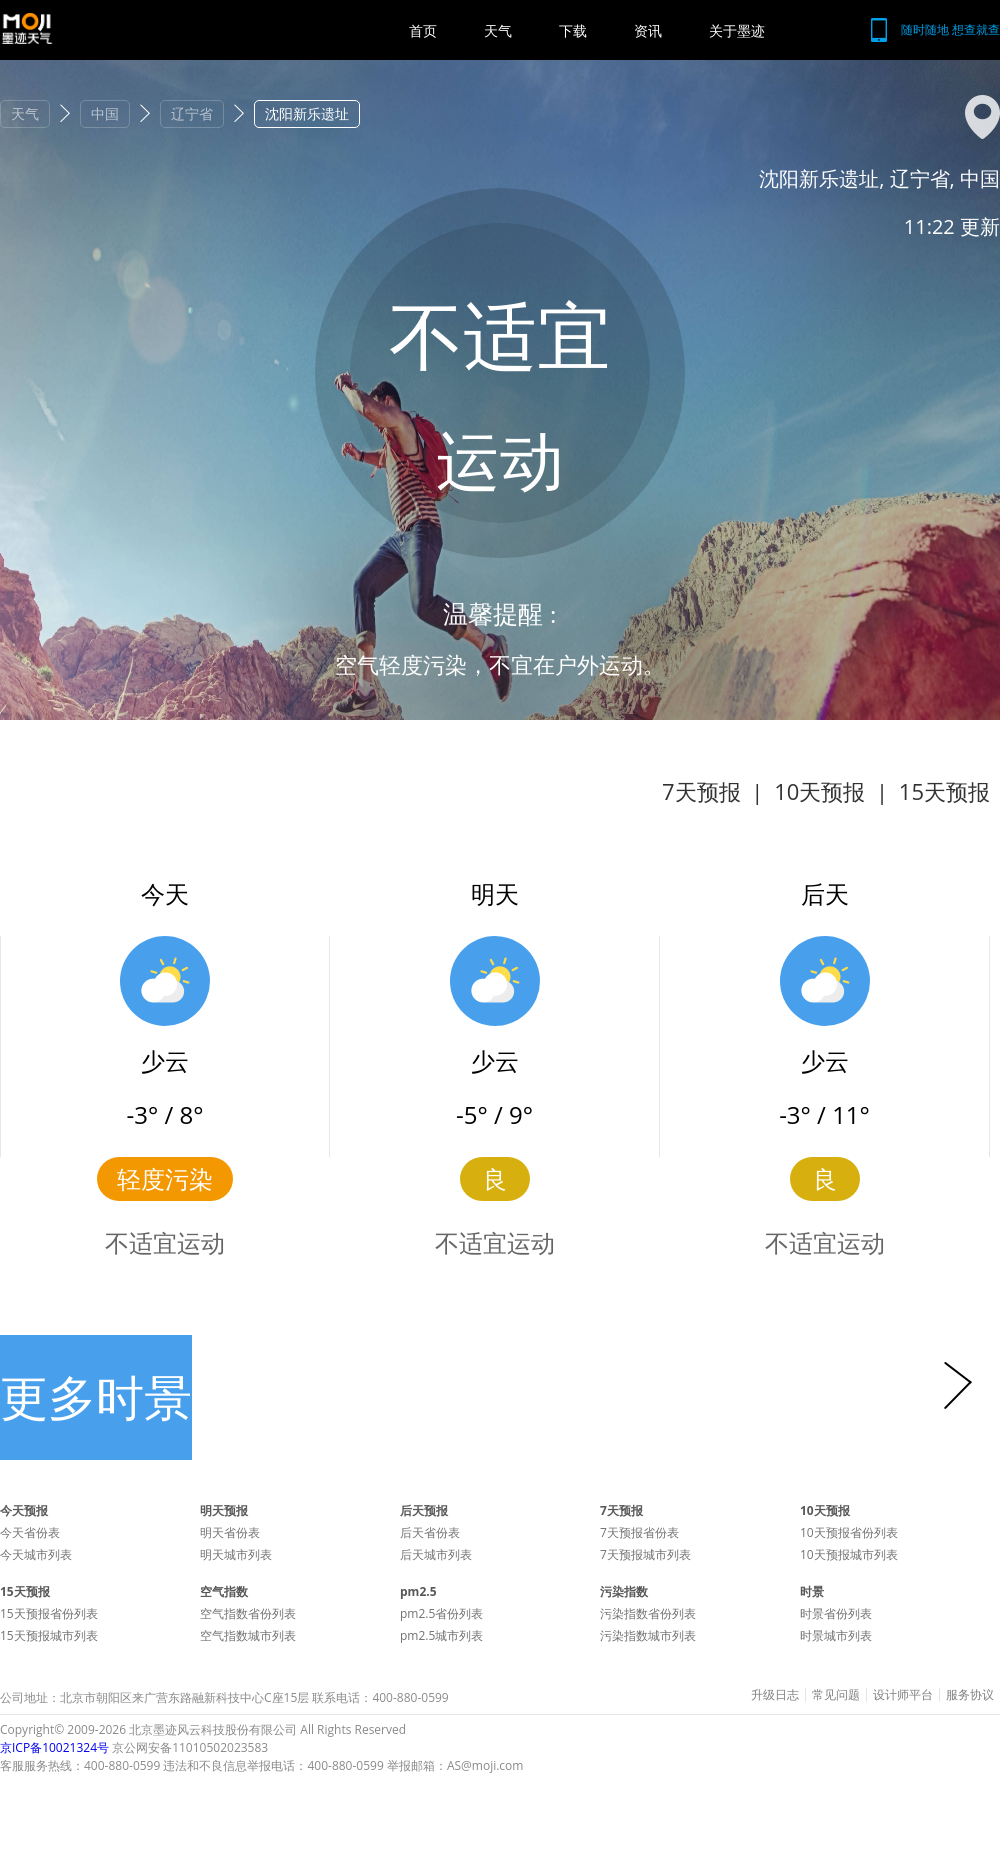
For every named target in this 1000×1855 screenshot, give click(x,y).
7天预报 (701, 791)
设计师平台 (903, 1695)
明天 (495, 893)
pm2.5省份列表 (441, 1613)
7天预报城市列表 (645, 1554)
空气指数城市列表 (248, 1635)
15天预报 (944, 791)
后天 (825, 893)
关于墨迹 (737, 30)
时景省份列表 (836, 1613)
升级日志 (775, 1695)
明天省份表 (230, 1532)
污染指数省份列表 (648, 1613)
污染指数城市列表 (648, 1635)
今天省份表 (30, 1532)
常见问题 (836, 1695)
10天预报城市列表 (849, 1554)
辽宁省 (192, 113)
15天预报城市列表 (49, 1635)
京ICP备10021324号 (54, 1747)
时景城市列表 (836, 1635)
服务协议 (970, 1695)
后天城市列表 (436, 1554)
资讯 (648, 30)
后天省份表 (430, 1532)
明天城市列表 (236, 1554)
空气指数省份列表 (248, 1613)
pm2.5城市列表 (441, 1635)
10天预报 (819, 791)
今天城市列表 (36, 1554)
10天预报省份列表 (849, 1532)
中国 (105, 113)
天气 (498, 30)
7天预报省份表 (639, 1532)
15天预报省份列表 (49, 1613)
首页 (423, 30)
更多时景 (96, 1396)
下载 (573, 30)
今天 (165, 893)
